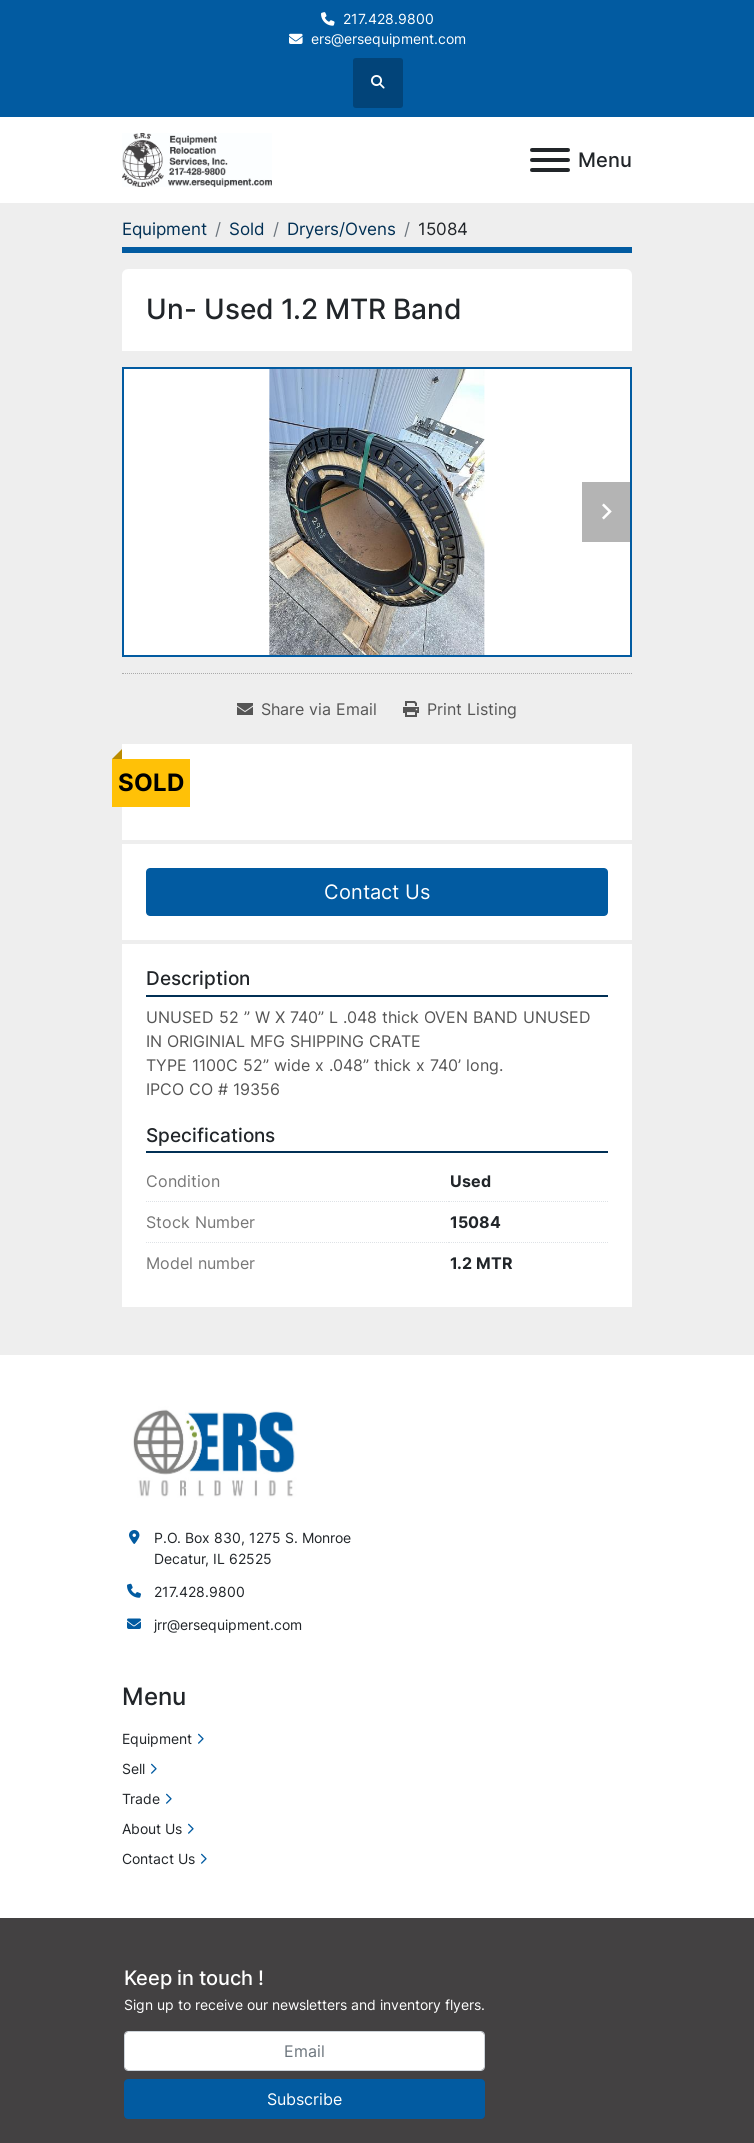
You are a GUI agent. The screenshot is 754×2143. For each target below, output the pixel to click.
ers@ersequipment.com (388, 39)
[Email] (304, 2051)
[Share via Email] (307, 709)
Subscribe (304, 2099)
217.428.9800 (388, 19)
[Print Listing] (460, 709)
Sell (133, 1768)
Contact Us (377, 892)
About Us (152, 1828)
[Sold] (247, 229)
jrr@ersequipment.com (228, 1624)
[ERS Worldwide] (215, 1451)
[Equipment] (164, 229)
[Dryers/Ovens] (341, 229)
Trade (141, 1798)
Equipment (157, 1738)
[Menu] (550, 160)
